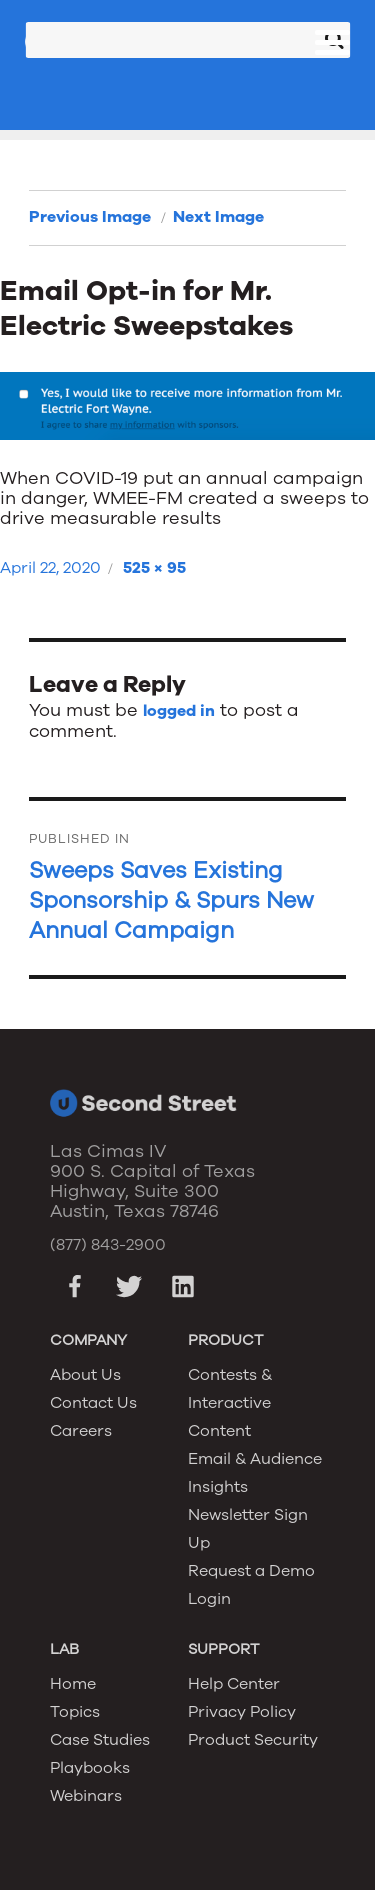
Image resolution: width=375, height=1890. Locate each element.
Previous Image (90, 217)
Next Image (218, 217)
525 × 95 (154, 568)
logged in (179, 711)
